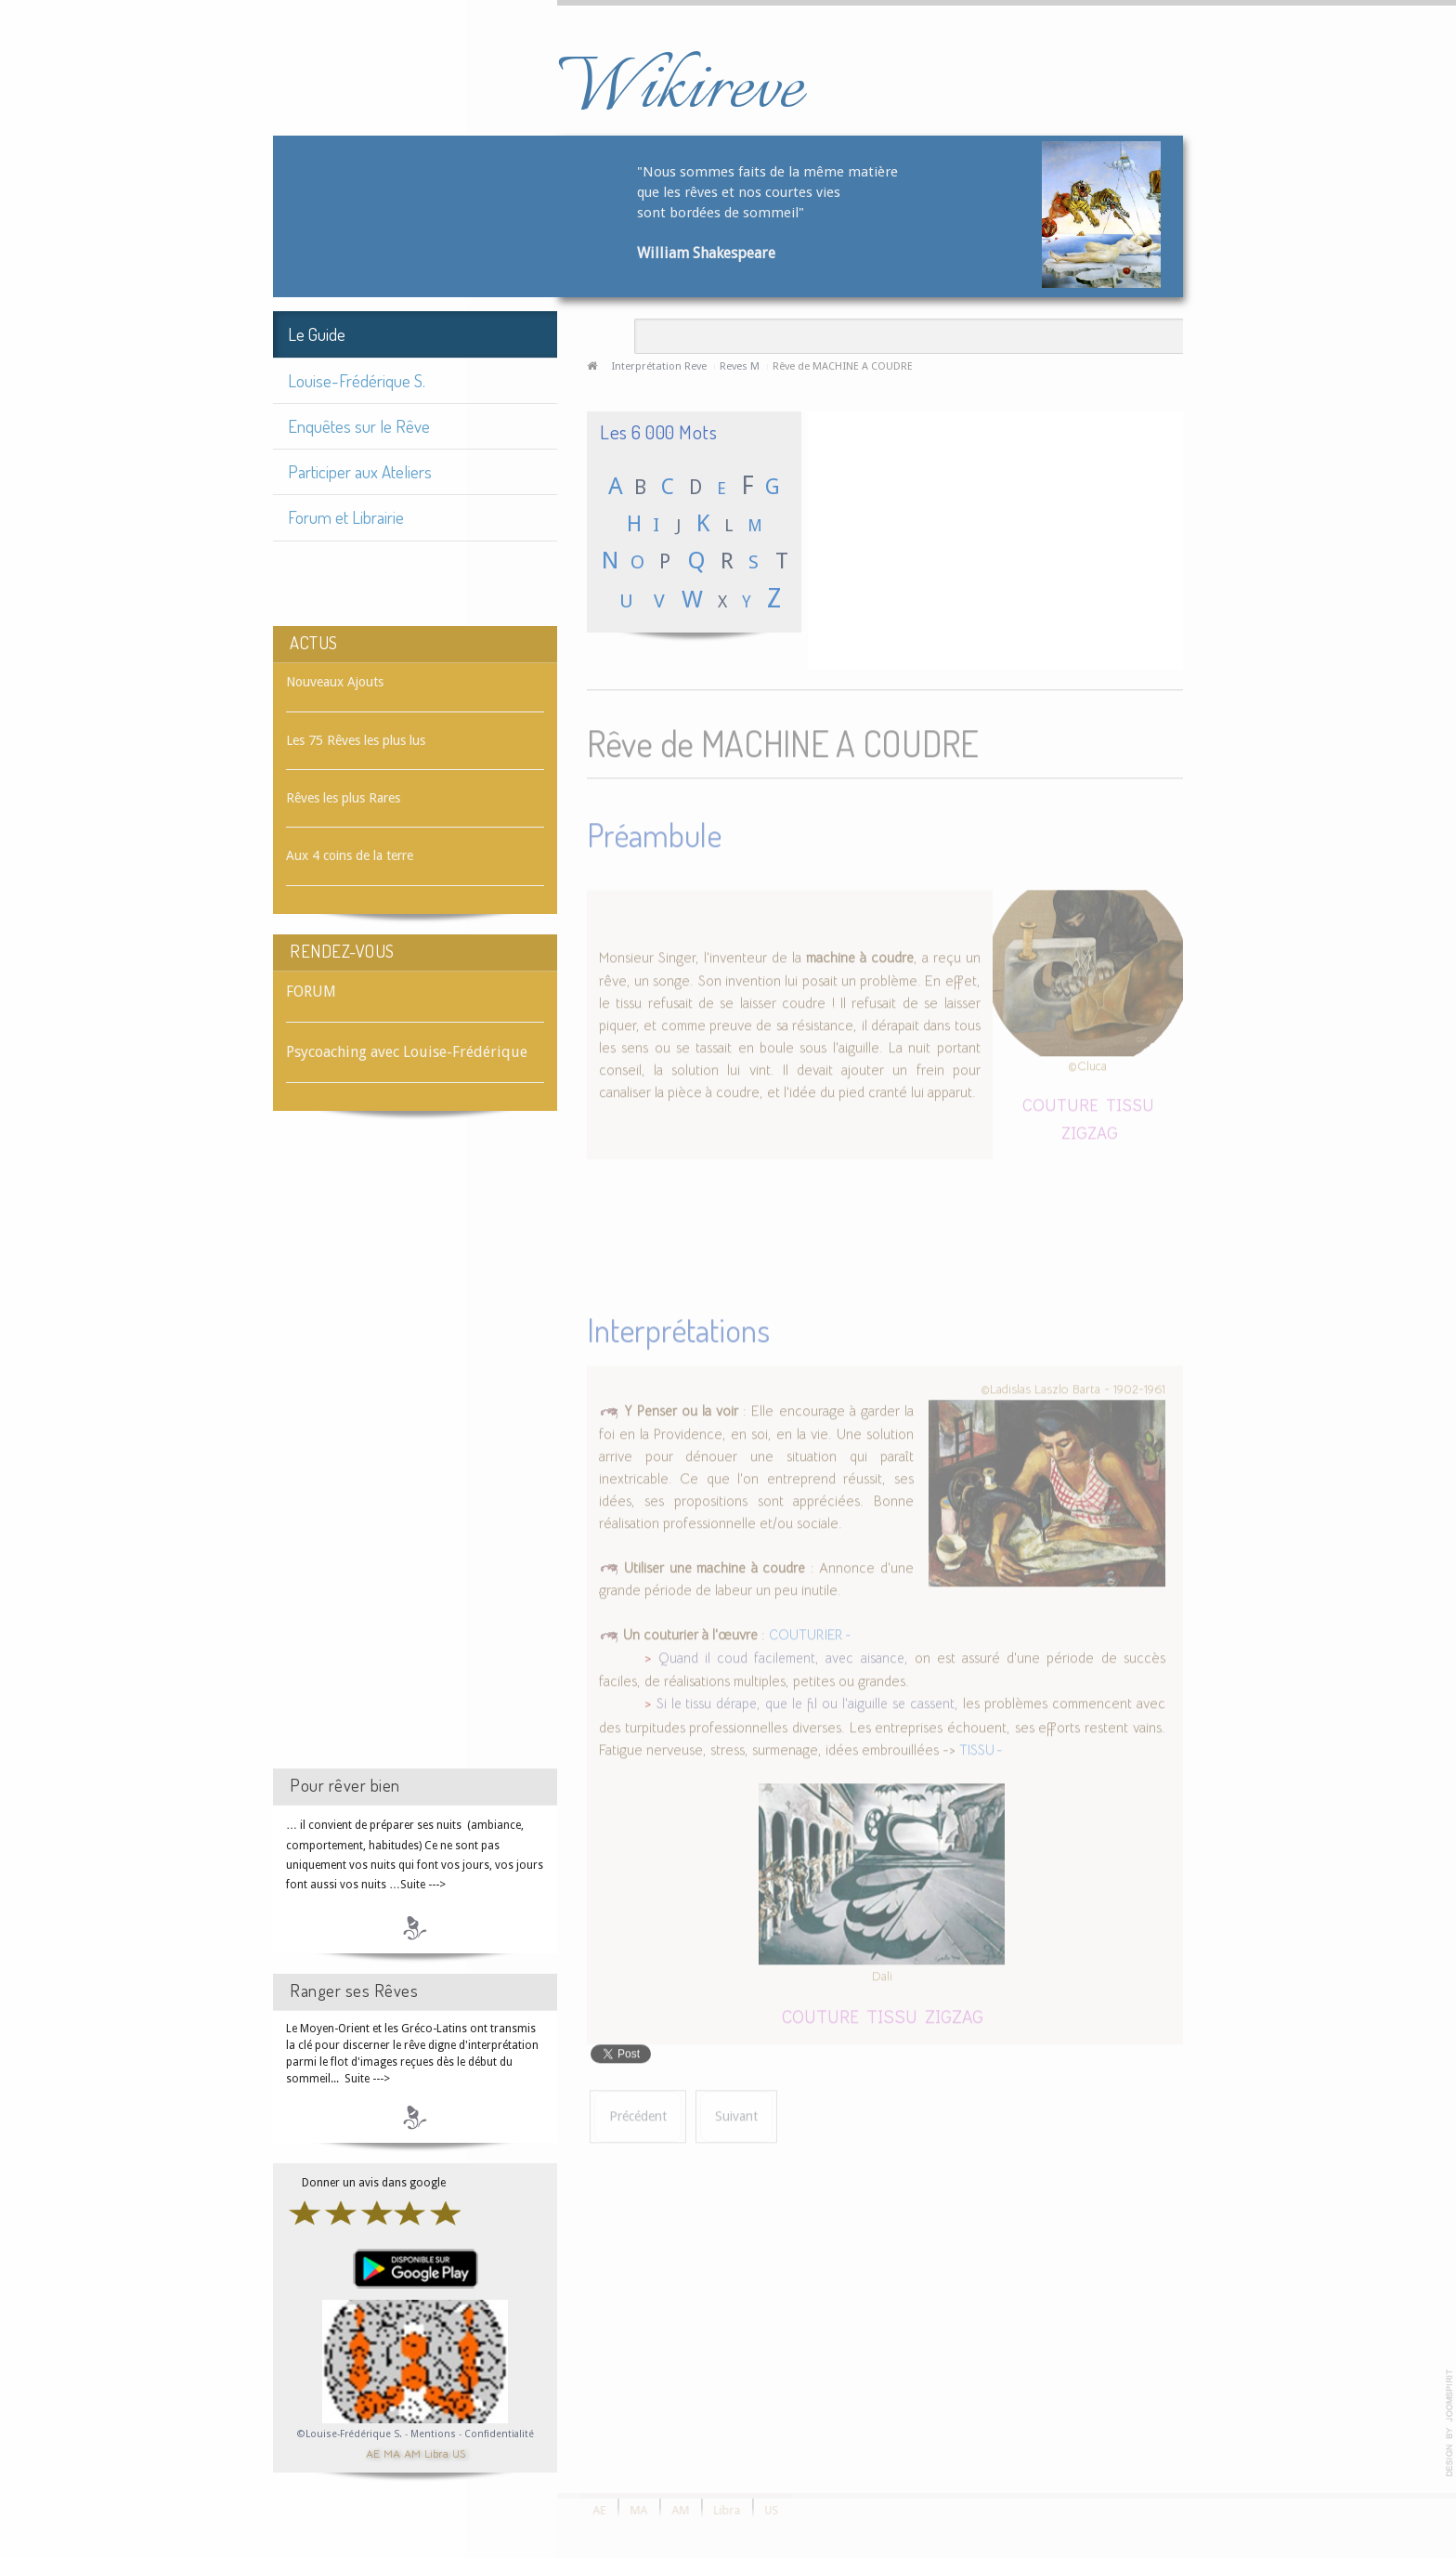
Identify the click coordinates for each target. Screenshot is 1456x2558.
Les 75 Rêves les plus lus (355, 740)
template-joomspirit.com (1449, 2423)
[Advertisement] (415, 1456)
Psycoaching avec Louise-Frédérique (406, 1052)
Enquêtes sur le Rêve (359, 426)
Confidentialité (499, 2434)
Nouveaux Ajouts (335, 681)
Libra (436, 2453)
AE (373, 2453)
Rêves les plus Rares (343, 797)
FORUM (311, 991)
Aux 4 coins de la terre (349, 855)
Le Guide (316, 334)
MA (392, 2453)
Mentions (434, 2434)
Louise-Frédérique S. (356, 380)
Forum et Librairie (346, 517)
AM (412, 2453)
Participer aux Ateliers (360, 471)
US (458, 2453)
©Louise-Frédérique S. (349, 2434)
